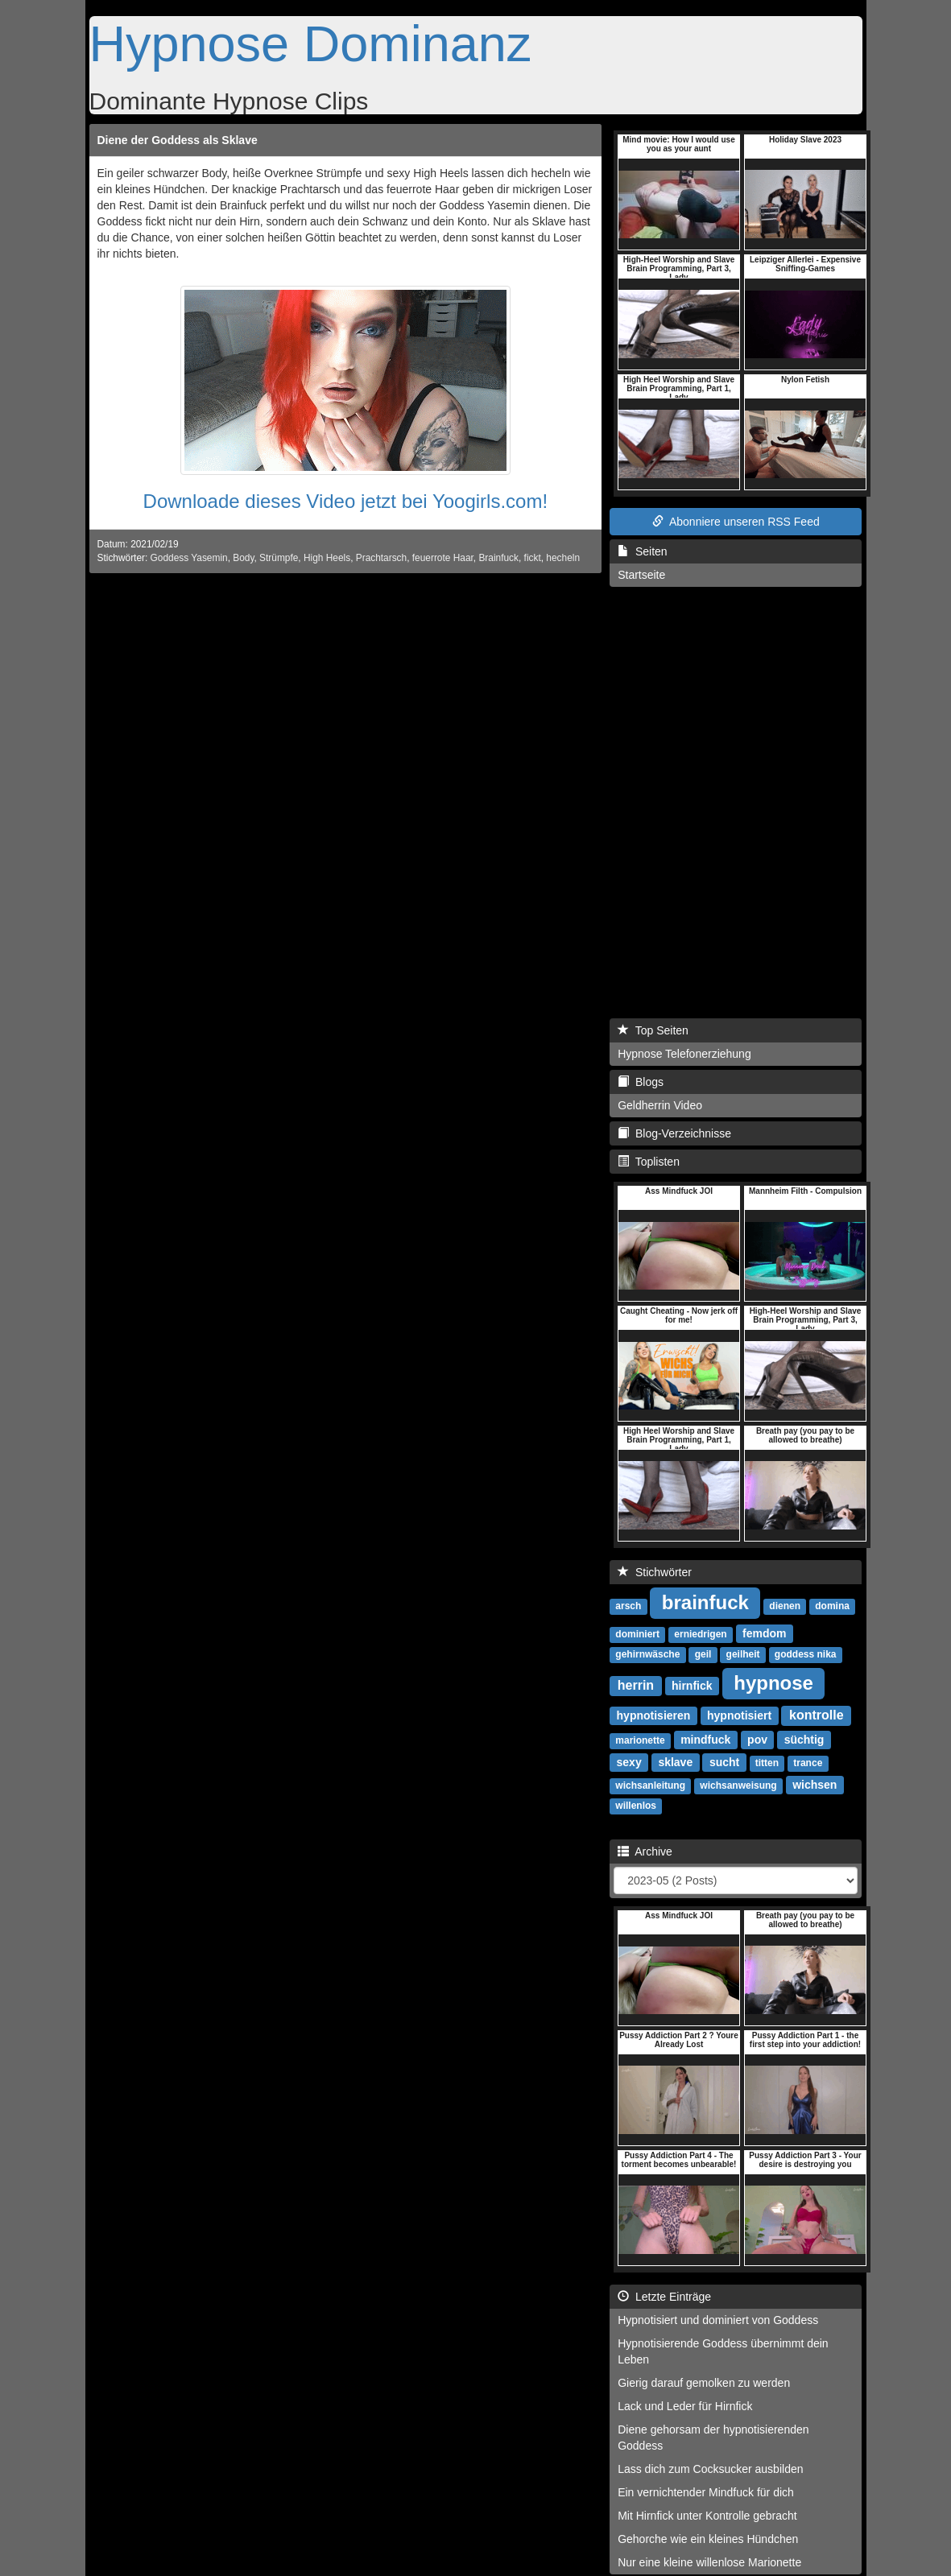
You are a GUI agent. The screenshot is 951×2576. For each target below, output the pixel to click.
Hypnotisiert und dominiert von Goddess (718, 2320)
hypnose (773, 1683)
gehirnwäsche (647, 1654)
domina (832, 1606)
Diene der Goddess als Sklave (177, 140)
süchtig (804, 1739)
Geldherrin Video (660, 1105)
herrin (636, 1685)
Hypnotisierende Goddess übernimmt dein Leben (723, 2351)
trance (807, 1763)
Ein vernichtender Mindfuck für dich (706, 2492)
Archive (645, 1851)
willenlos (635, 1805)
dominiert (637, 1634)
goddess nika (806, 1654)
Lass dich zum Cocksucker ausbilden (710, 2468)
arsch (628, 1606)
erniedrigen (700, 1634)
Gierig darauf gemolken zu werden (704, 2382)
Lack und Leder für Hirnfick (685, 2406)
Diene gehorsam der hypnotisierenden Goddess (713, 2437)
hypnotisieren (654, 1715)
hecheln (563, 558)
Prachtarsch (381, 558)
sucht (724, 1762)
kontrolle (816, 1715)
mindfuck (705, 1739)
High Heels (327, 558)
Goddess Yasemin (189, 558)
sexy (629, 1762)
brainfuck (705, 1602)
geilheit (743, 1654)
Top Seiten (653, 1030)
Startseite (641, 574)
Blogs (641, 1081)
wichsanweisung (738, 1785)
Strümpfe (278, 558)
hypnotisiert (739, 1715)
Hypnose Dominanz (310, 43)
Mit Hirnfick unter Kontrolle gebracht (707, 2515)
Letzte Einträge (664, 2296)
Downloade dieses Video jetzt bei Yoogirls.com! (345, 501)
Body (243, 558)
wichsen (814, 1784)
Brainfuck (498, 558)
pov (757, 1739)
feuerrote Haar (442, 558)
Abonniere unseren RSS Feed (736, 521)
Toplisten (649, 1161)
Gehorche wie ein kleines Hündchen (708, 2539)
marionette (639, 1740)
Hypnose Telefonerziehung (684, 1053)
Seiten (642, 551)
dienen (784, 1606)
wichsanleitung (650, 1785)
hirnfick (692, 1685)
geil (703, 1654)
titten (767, 1763)
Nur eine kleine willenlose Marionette (709, 2562)
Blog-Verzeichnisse (674, 1133)
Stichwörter (655, 1572)
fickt (532, 558)
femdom (764, 1633)
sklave (675, 1762)
